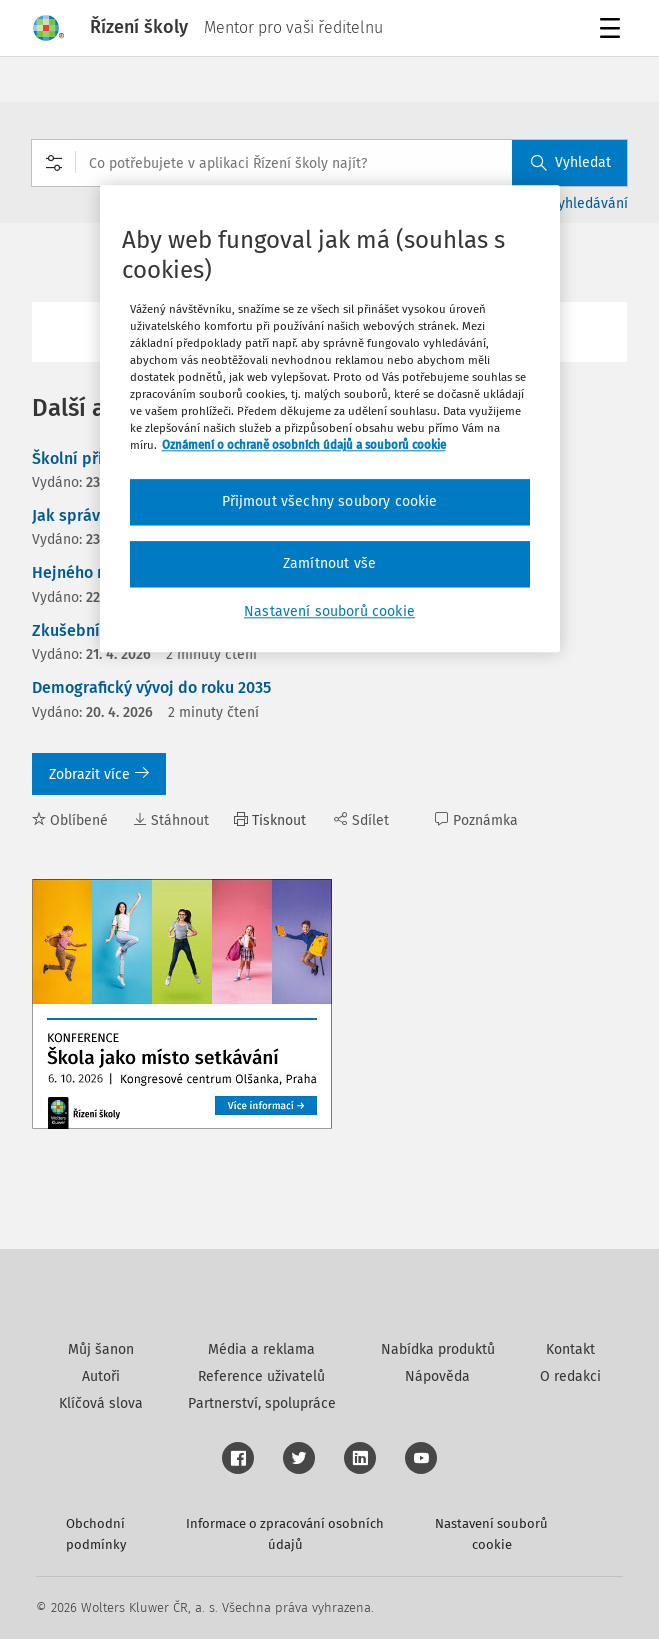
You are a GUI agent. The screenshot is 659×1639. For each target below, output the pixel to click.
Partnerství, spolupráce (262, 1403)
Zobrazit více (99, 774)
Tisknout (270, 820)
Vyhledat (571, 162)
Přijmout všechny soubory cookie (330, 502)
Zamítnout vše (329, 563)
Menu (613, 30)
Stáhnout (171, 820)
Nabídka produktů (438, 1349)
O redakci (570, 1376)
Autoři (101, 1376)
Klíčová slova (101, 1403)
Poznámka (476, 820)
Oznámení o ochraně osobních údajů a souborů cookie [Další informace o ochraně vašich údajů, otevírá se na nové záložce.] (304, 446)
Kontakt (570, 1349)
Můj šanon (101, 1349)
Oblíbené (70, 820)
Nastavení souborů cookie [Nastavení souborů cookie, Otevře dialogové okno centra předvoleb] (329, 611)
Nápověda (437, 1376)
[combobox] (329, 163)
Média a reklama (261, 1349)
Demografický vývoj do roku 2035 (151, 687)
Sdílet (361, 820)
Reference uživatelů (261, 1376)
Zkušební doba (87, 630)
